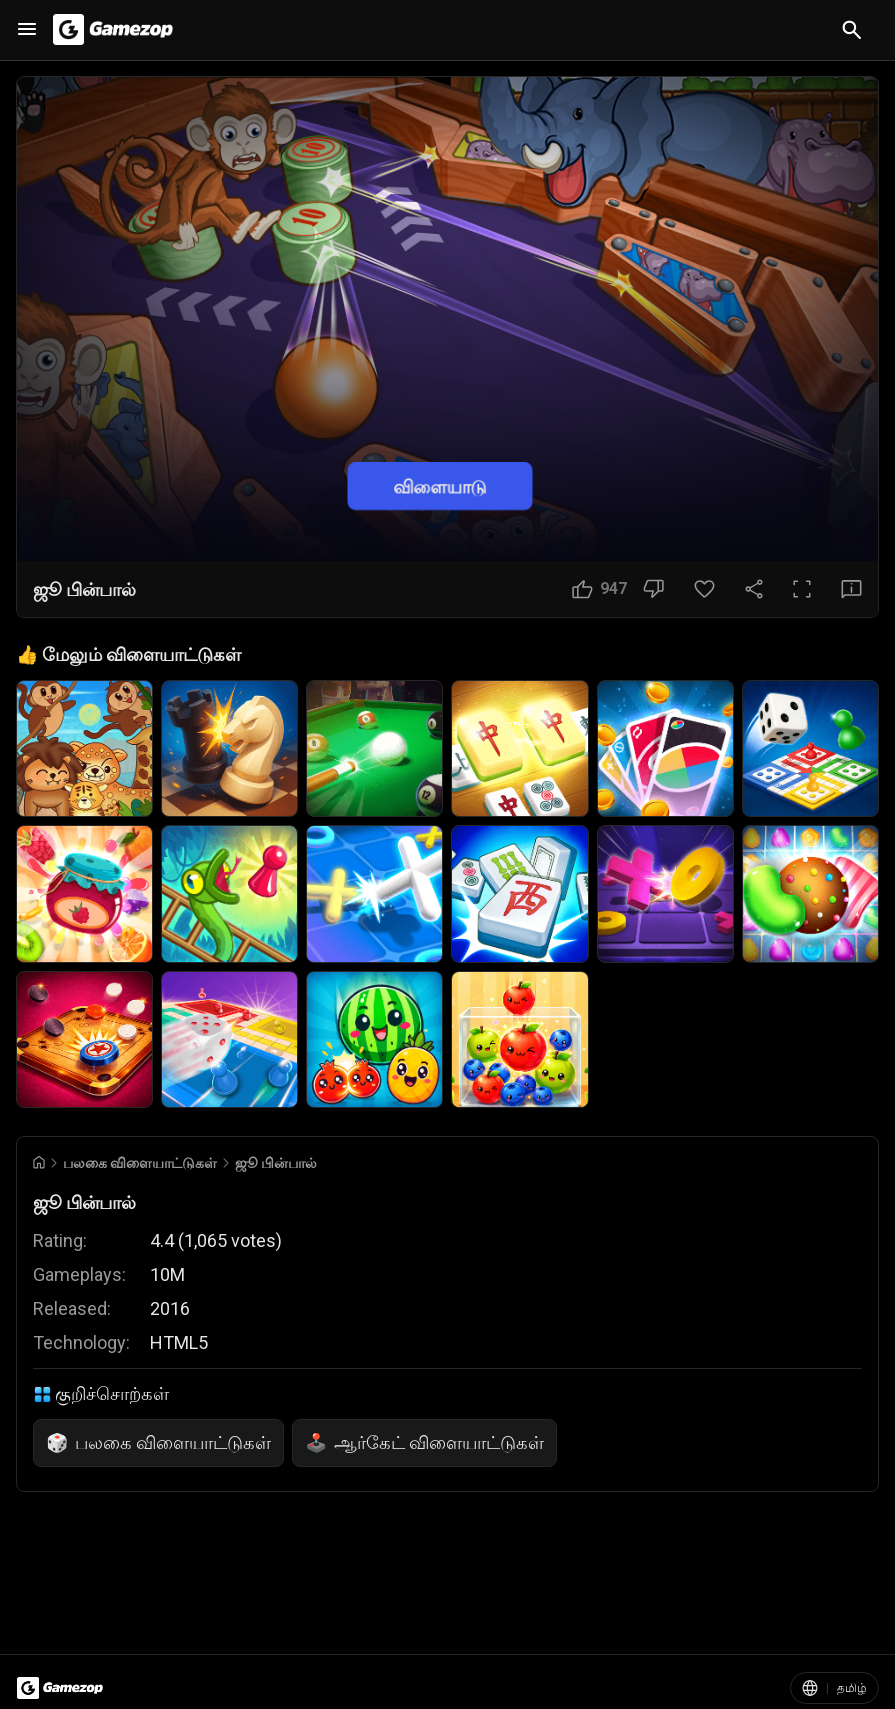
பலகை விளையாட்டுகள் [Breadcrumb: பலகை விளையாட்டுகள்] (140, 1163)
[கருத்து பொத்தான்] (851, 589)
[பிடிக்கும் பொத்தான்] (599, 589)
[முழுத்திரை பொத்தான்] (802, 589)
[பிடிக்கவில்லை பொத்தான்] (653, 589)
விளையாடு (439, 486)
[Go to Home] (39, 1162)
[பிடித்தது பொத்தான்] (704, 589)
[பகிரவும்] (754, 589)
